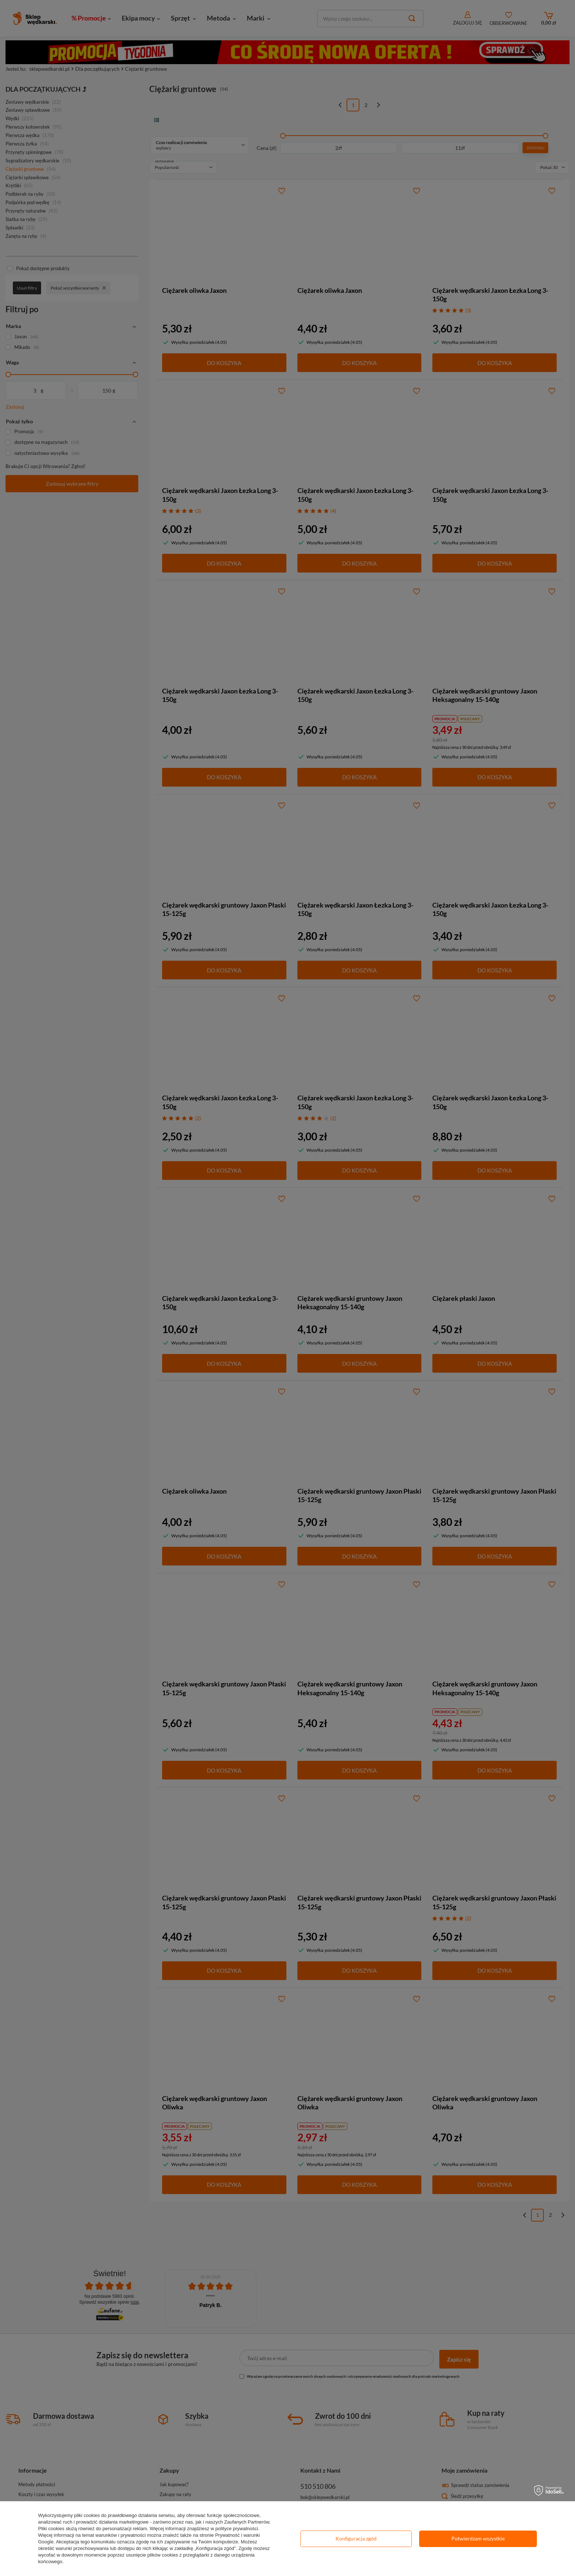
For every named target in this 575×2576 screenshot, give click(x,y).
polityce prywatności (236, 2528)
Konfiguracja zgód (356, 2538)
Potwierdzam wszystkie (478, 2538)
